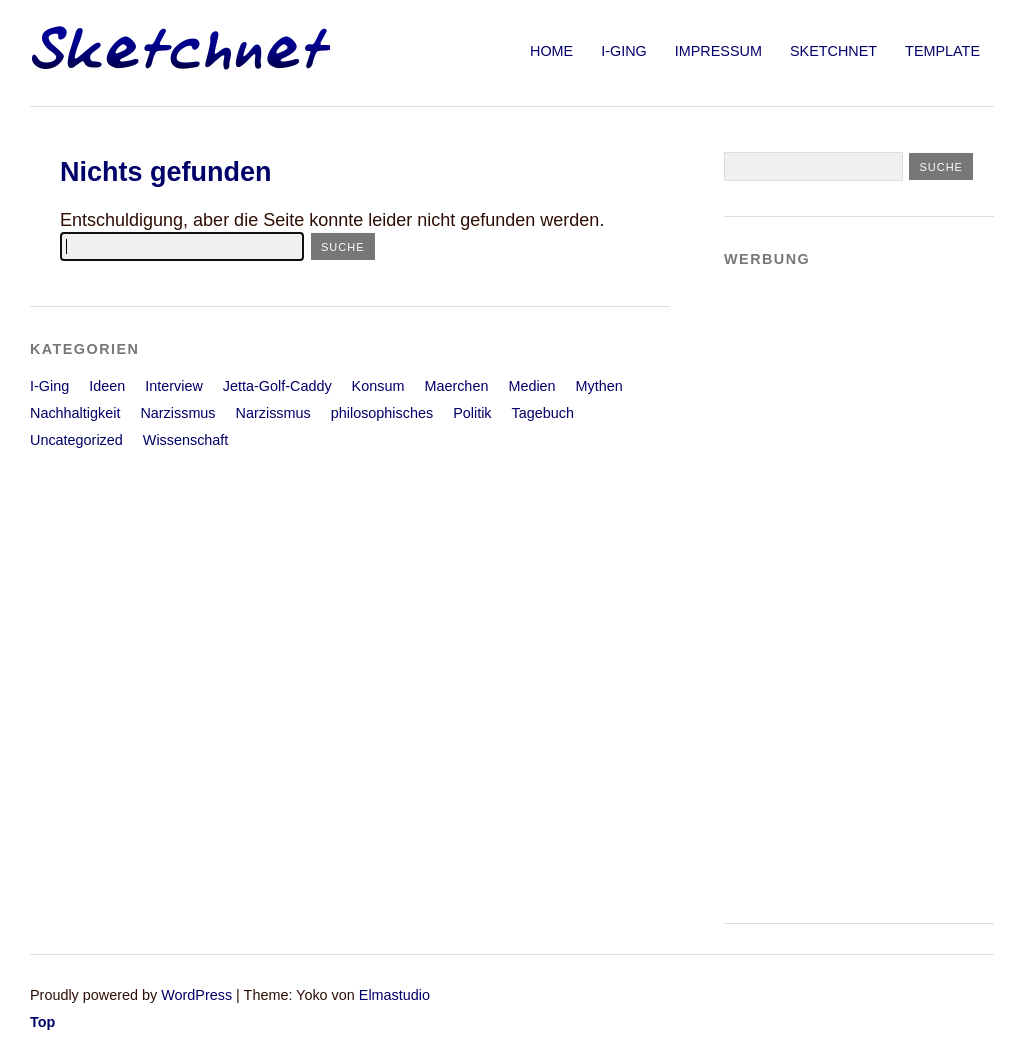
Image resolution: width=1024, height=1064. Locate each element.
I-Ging (624, 51)
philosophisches (382, 413)
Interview (174, 386)
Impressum (718, 51)
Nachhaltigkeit (75, 413)
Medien (531, 386)
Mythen (599, 386)
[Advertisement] (804, 586)
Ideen (107, 386)
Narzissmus (177, 413)
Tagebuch (543, 413)
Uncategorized (76, 440)
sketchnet (833, 51)
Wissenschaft (186, 440)
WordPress (196, 995)
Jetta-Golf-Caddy (277, 386)
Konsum (378, 386)
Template (942, 51)
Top (42, 1022)
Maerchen (456, 386)
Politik (472, 413)
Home (551, 51)
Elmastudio (394, 995)
